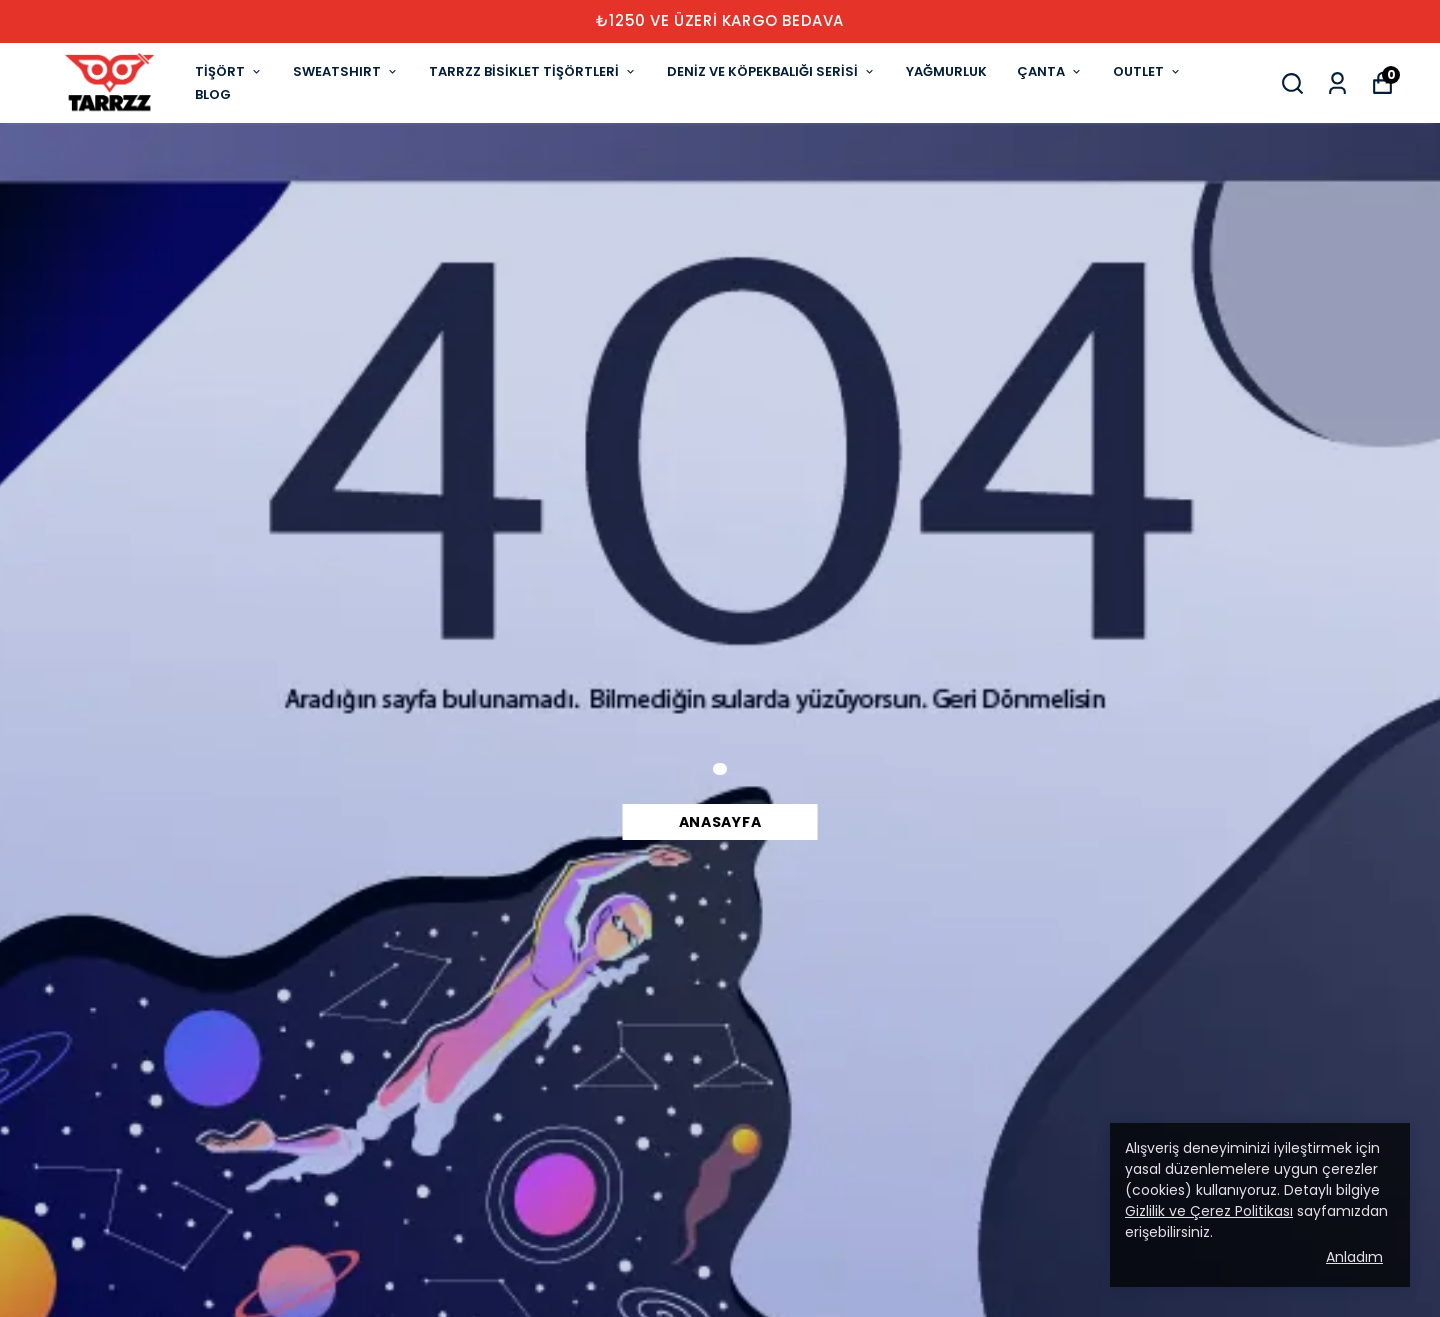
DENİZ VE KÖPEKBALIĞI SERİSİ (771, 71)
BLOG (213, 94)
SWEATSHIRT (346, 71)
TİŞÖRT (229, 71)
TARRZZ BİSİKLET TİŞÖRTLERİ (533, 71)
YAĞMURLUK (946, 71)
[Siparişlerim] (1337, 83)
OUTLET (1147, 71)
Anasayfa (720, 822)
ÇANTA (1050, 71)
